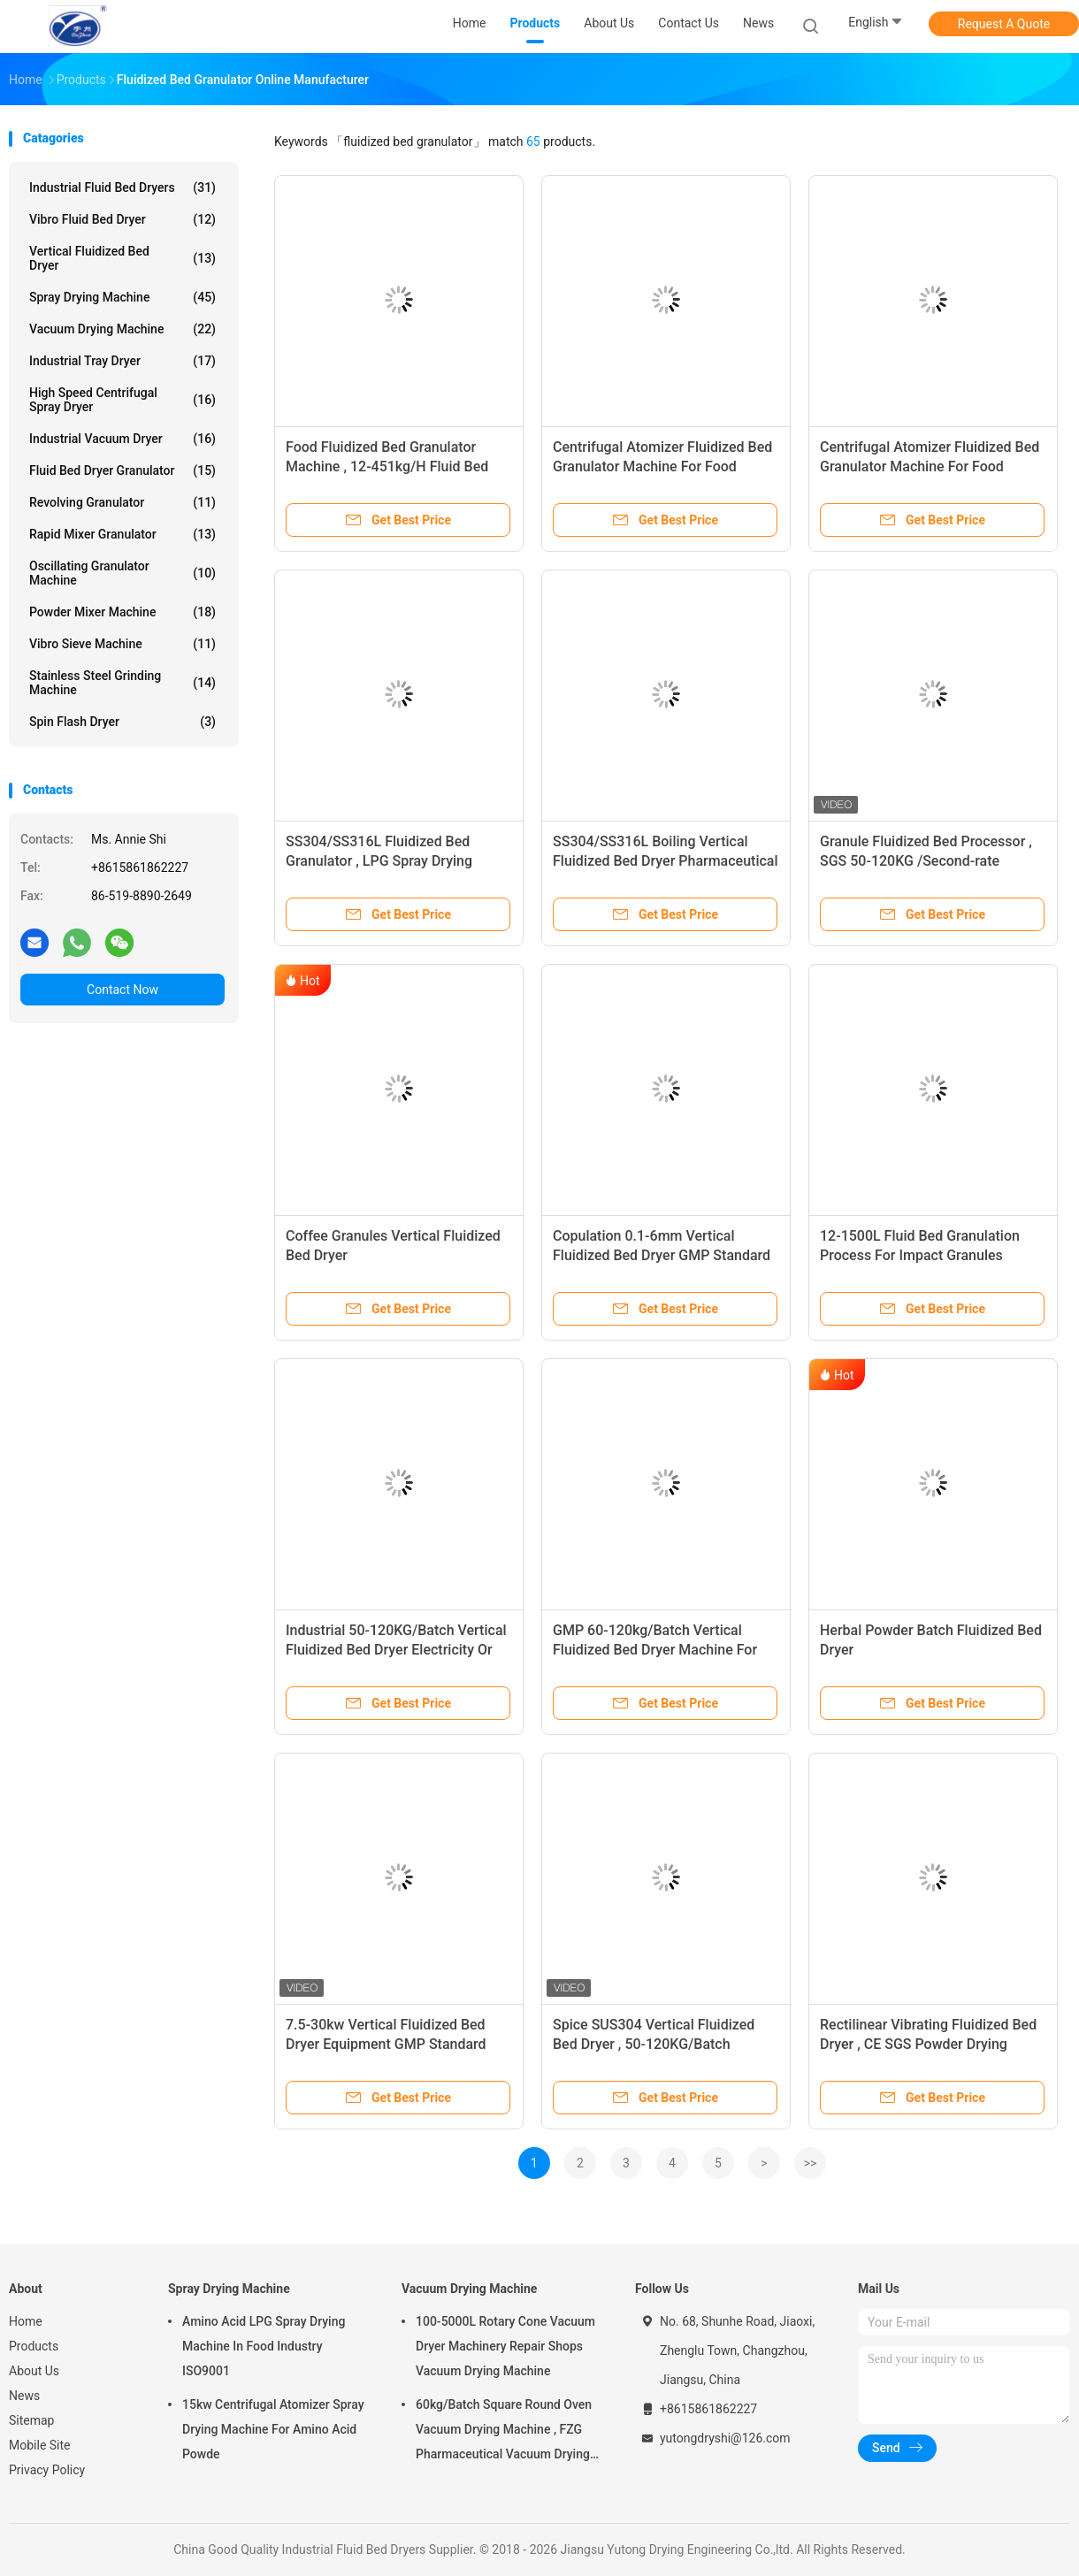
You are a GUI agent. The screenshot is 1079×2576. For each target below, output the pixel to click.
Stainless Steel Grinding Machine (122, 683)
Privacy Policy (47, 2470)
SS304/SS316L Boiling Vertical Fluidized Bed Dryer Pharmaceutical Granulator (665, 861)
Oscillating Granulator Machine (122, 573)
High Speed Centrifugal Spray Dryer (122, 400)
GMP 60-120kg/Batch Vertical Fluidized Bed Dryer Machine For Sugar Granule (655, 1650)
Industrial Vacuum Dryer (122, 438)
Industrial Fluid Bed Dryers (122, 187)
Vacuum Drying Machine (122, 329)
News (24, 2396)
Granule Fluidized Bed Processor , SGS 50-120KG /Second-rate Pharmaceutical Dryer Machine (926, 861)
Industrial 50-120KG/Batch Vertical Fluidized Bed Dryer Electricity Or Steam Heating (396, 1650)
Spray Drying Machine (122, 297)
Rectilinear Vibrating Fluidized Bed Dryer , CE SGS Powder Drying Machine (928, 2044)
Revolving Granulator (122, 502)
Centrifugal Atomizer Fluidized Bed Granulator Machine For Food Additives (662, 466)
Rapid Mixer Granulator (122, 534)
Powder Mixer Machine (122, 612)
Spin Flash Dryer (122, 721)
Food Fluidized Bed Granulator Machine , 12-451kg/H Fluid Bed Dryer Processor (387, 466)
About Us (34, 2371)
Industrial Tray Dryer (122, 361)
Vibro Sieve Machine (122, 644)
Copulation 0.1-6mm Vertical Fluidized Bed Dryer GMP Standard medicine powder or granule (661, 1255)
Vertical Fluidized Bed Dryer (122, 258)
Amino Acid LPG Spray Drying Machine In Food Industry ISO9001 (263, 2346)
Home (25, 2321)
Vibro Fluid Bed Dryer (122, 219)
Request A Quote (1004, 24)
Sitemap (31, 2420)
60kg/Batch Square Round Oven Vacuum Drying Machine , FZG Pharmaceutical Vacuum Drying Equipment (504, 2431)
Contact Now (122, 989)
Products (33, 2346)
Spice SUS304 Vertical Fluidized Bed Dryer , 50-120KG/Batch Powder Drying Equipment (653, 2044)
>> (810, 2163)
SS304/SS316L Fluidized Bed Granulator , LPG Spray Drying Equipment (379, 861)
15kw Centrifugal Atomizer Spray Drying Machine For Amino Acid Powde (273, 2429)
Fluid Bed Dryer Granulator (122, 470)
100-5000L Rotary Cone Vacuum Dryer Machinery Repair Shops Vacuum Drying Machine (505, 2346)
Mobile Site (40, 2445)
